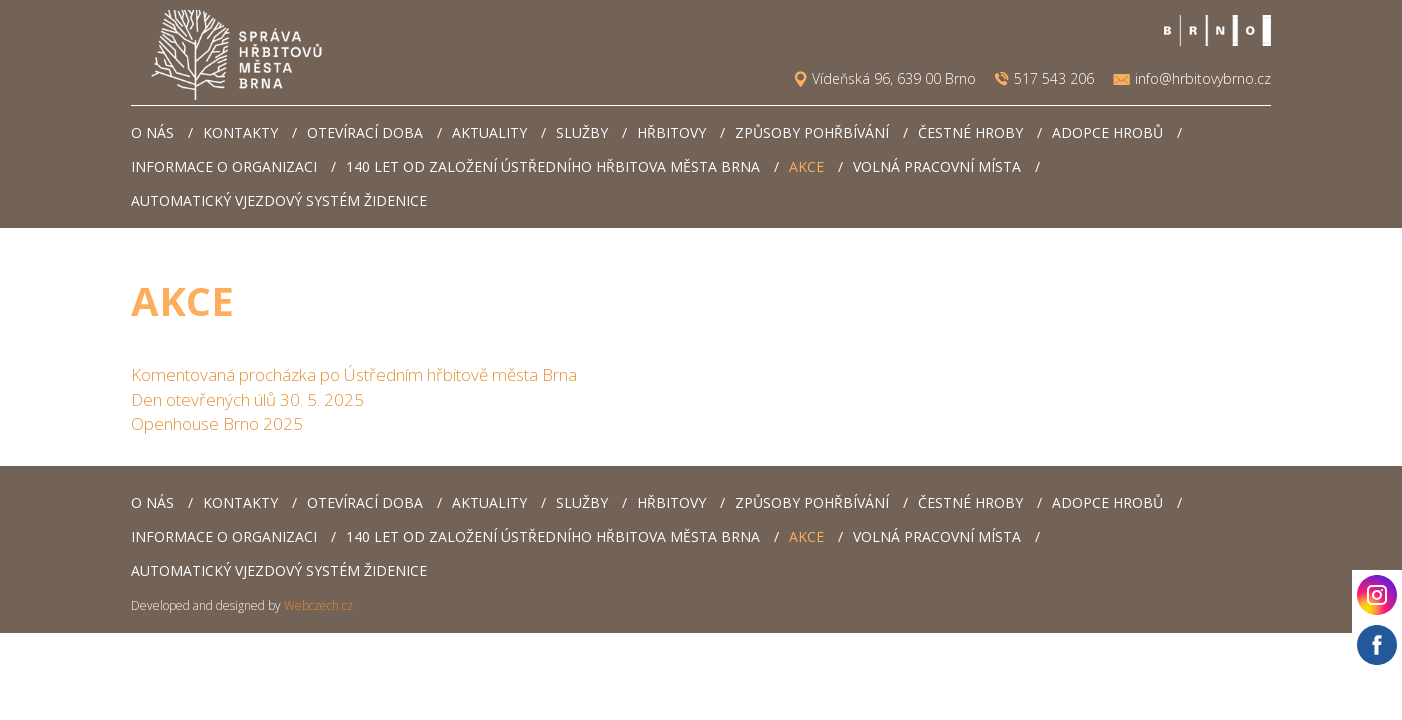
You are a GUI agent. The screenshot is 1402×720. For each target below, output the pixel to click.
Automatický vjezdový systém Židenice (279, 200)
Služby (582, 132)
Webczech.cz (318, 605)
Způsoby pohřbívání (812, 132)
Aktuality (489, 132)
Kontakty (240, 132)
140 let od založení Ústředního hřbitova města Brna (553, 166)
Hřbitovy (671, 132)
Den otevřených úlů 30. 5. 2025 (247, 399)
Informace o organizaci (224, 166)
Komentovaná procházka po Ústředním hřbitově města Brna (354, 374)
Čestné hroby (970, 132)
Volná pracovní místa (937, 166)
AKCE (806, 166)
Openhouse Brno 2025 (217, 423)
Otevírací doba (365, 132)
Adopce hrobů (1107, 132)
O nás (152, 132)
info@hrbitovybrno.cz (1203, 79)
